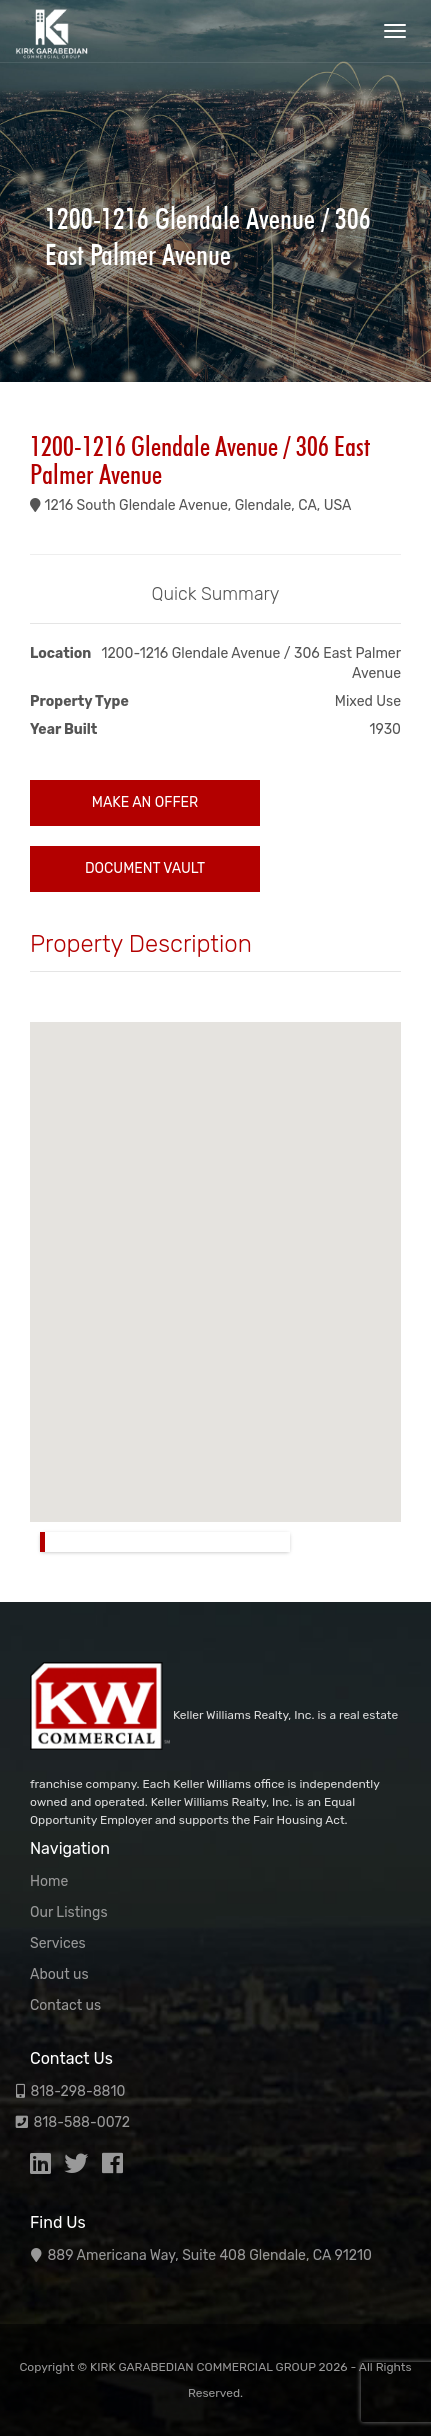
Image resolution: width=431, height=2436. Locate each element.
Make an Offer (145, 802)
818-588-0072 (81, 2122)
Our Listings (69, 1912)
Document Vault (145, 868)
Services (58, 1943)
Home (49, 1881)
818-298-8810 (77, 2091)
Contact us (65, 2005)
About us (59, 1974)
